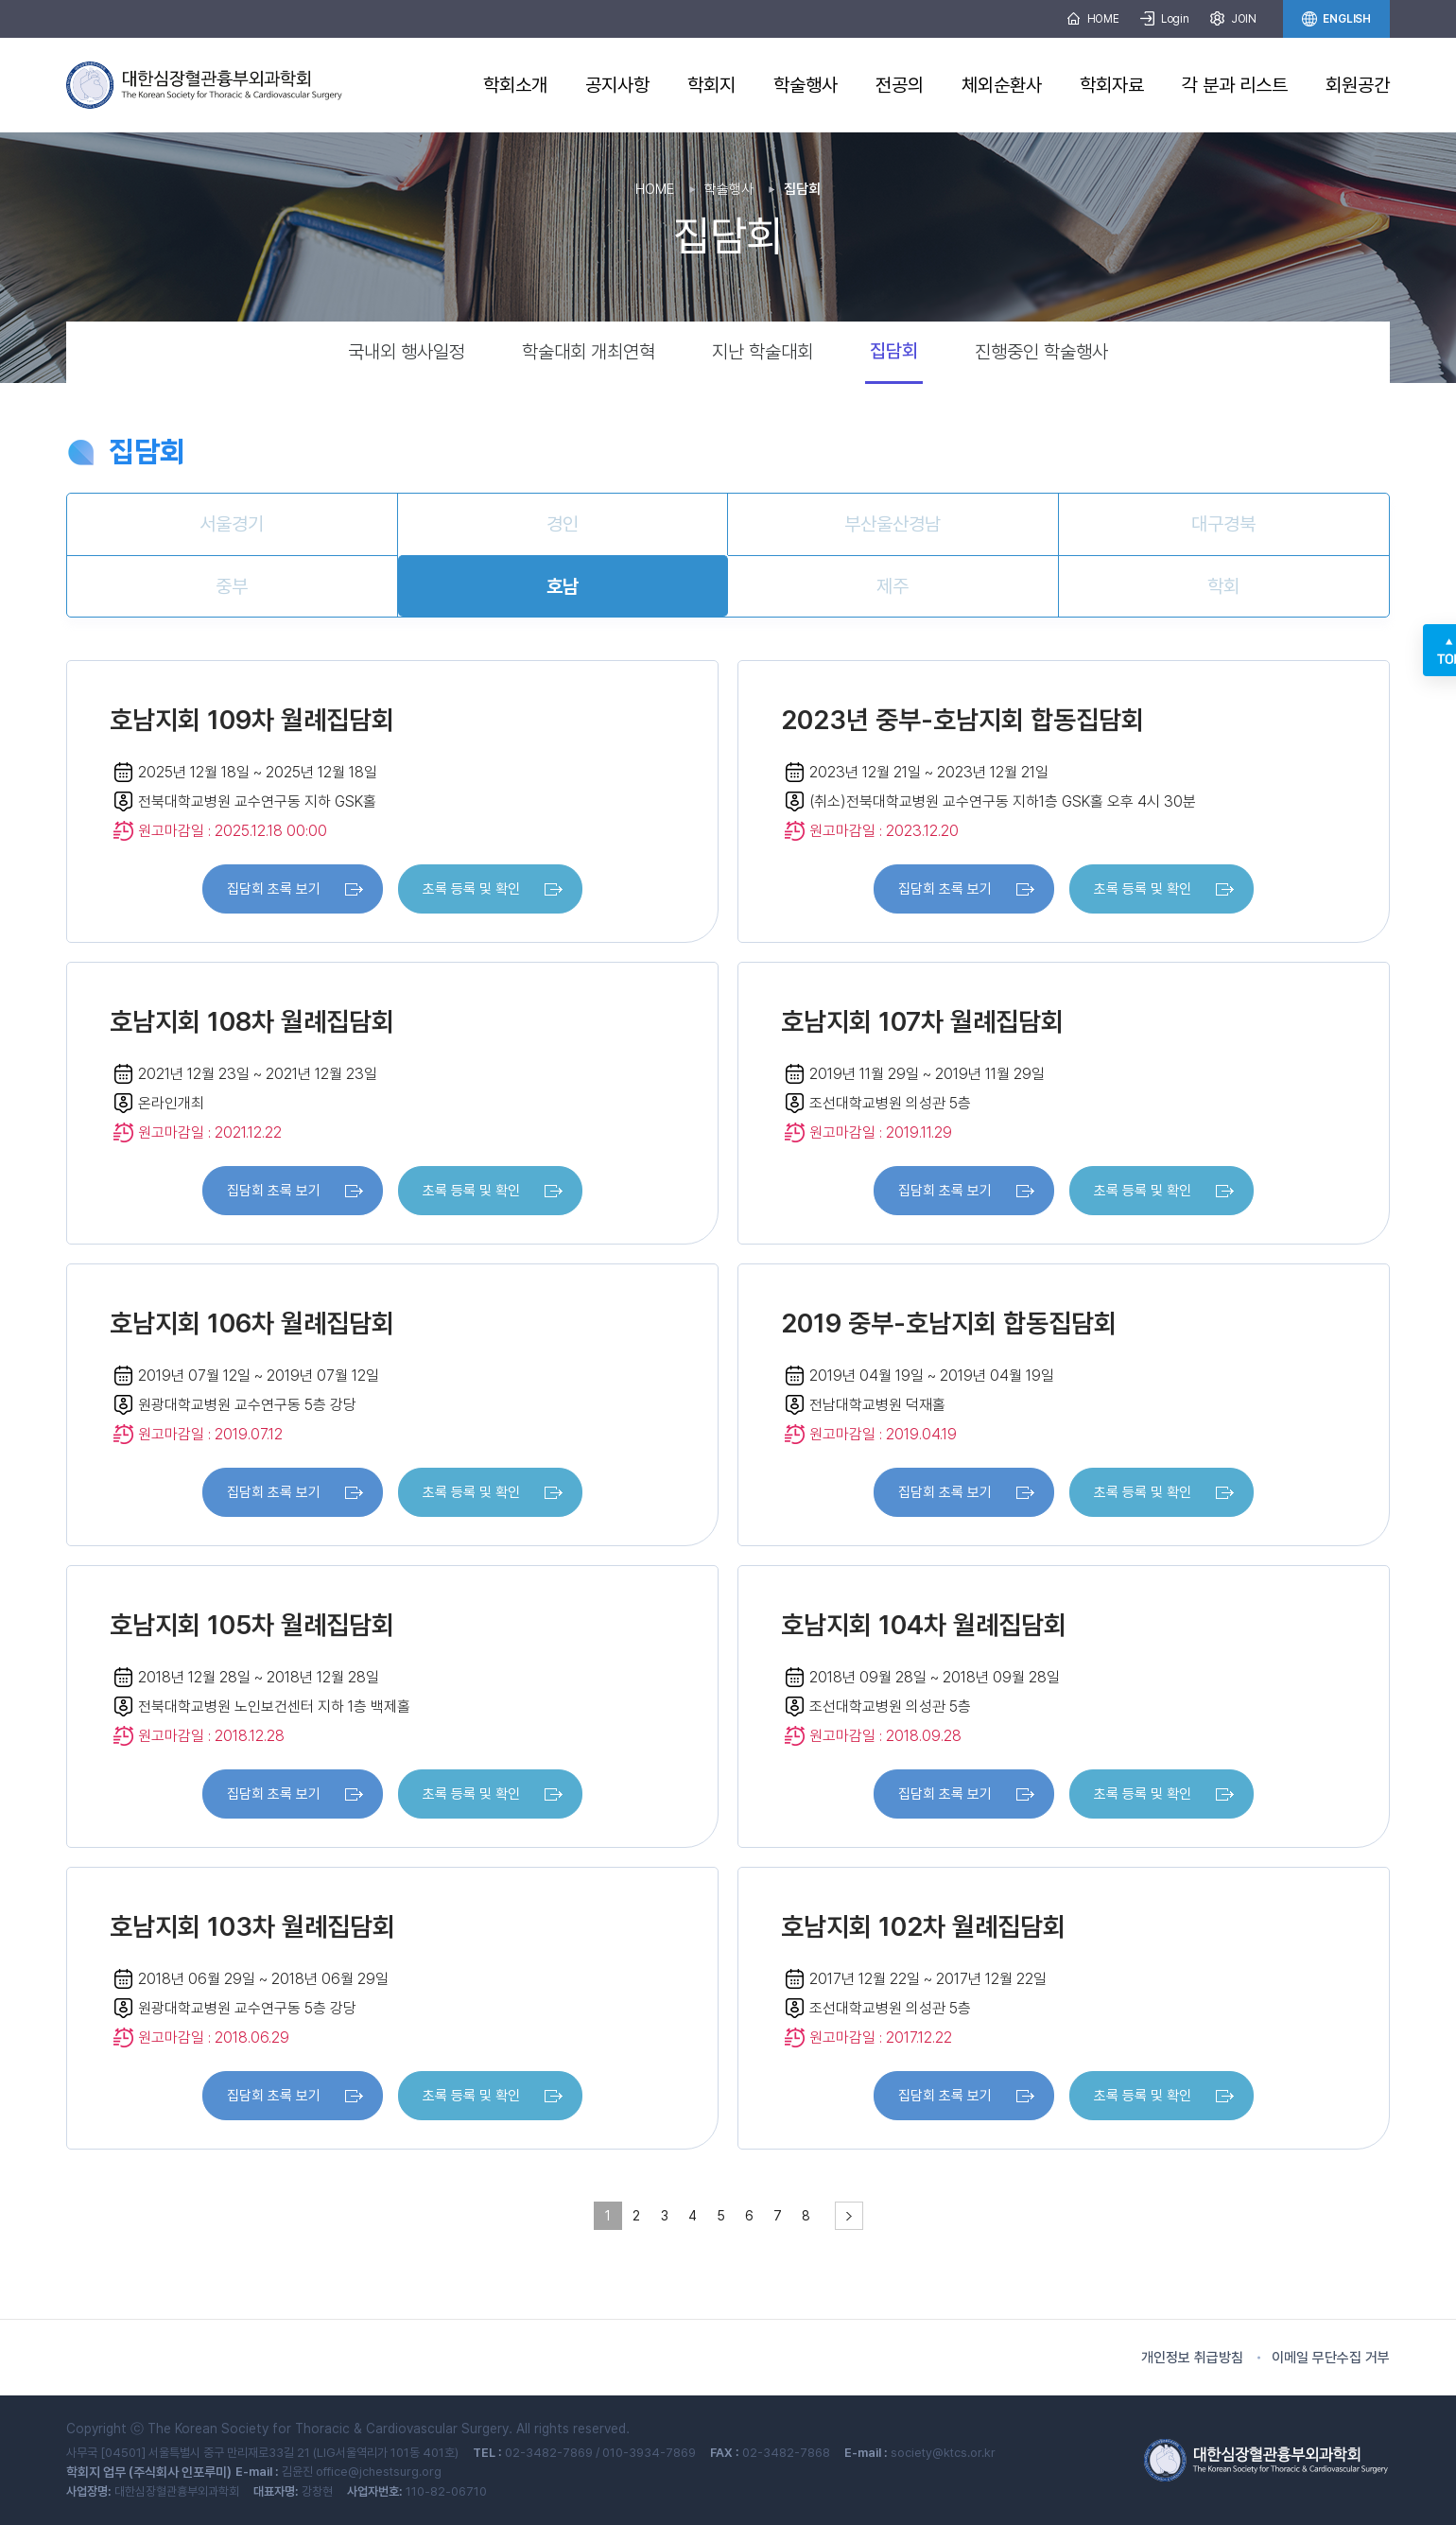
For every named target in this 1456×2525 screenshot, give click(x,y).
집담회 (894, 351)
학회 (1223, 586)
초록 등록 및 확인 (471, 888)
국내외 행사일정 (406, 351)
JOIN (1233, 18)
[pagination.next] (849, 2216)
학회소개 (515, 85)
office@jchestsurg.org (379, 2471)
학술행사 (805, 85)
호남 (562, 586)
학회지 (711, 85)
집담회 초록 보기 (274, 888)
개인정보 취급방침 (1192, 2357)
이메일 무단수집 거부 (1331, 2357)
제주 (892, 586)
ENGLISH (1336, 18)
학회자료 (1112, 85)
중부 (232, 586)
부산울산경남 (892, 524)
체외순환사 (1002, 85)
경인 (562, 524)
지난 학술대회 (762, 351)
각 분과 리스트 (1235, 85)
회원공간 (1358, 85)
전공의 (899, 85)
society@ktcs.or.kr (943, 2453)
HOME (1092, 18)
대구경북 (1223, 524)
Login (1164, 18)
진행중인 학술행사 (1041, 351)
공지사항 (617, 85)
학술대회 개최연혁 (588, 351)
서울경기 (231, 524)
